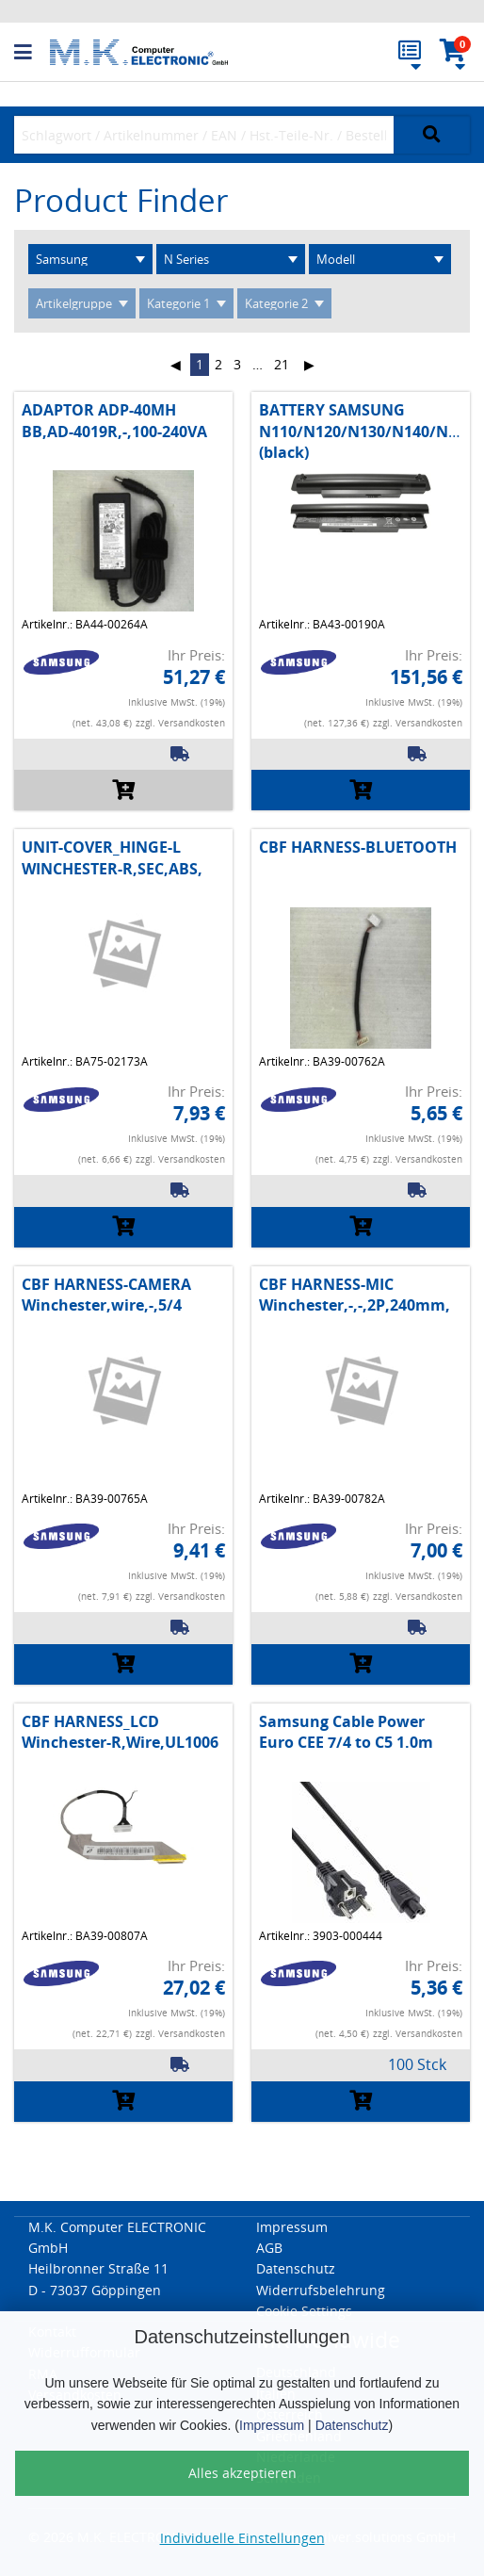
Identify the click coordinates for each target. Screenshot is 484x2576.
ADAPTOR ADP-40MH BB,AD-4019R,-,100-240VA (114, 420)
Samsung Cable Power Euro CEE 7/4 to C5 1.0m (346, 1732)
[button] (32, 53)
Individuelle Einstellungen (242, 2538)
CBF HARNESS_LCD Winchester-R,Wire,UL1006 (120, 1732)
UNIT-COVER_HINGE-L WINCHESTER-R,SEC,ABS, (112, 857)
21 (281, 364)
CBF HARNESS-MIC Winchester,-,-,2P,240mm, (354, 1294)
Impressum (271, 2425)
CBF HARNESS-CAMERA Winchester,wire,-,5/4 (106, 1294)
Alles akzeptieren (242, 2473)
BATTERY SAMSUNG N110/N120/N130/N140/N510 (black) (366, 431)
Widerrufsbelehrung (320, 2290)
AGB (269, 2248)
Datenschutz (352, 2425)
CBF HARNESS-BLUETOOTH (358, 847)
